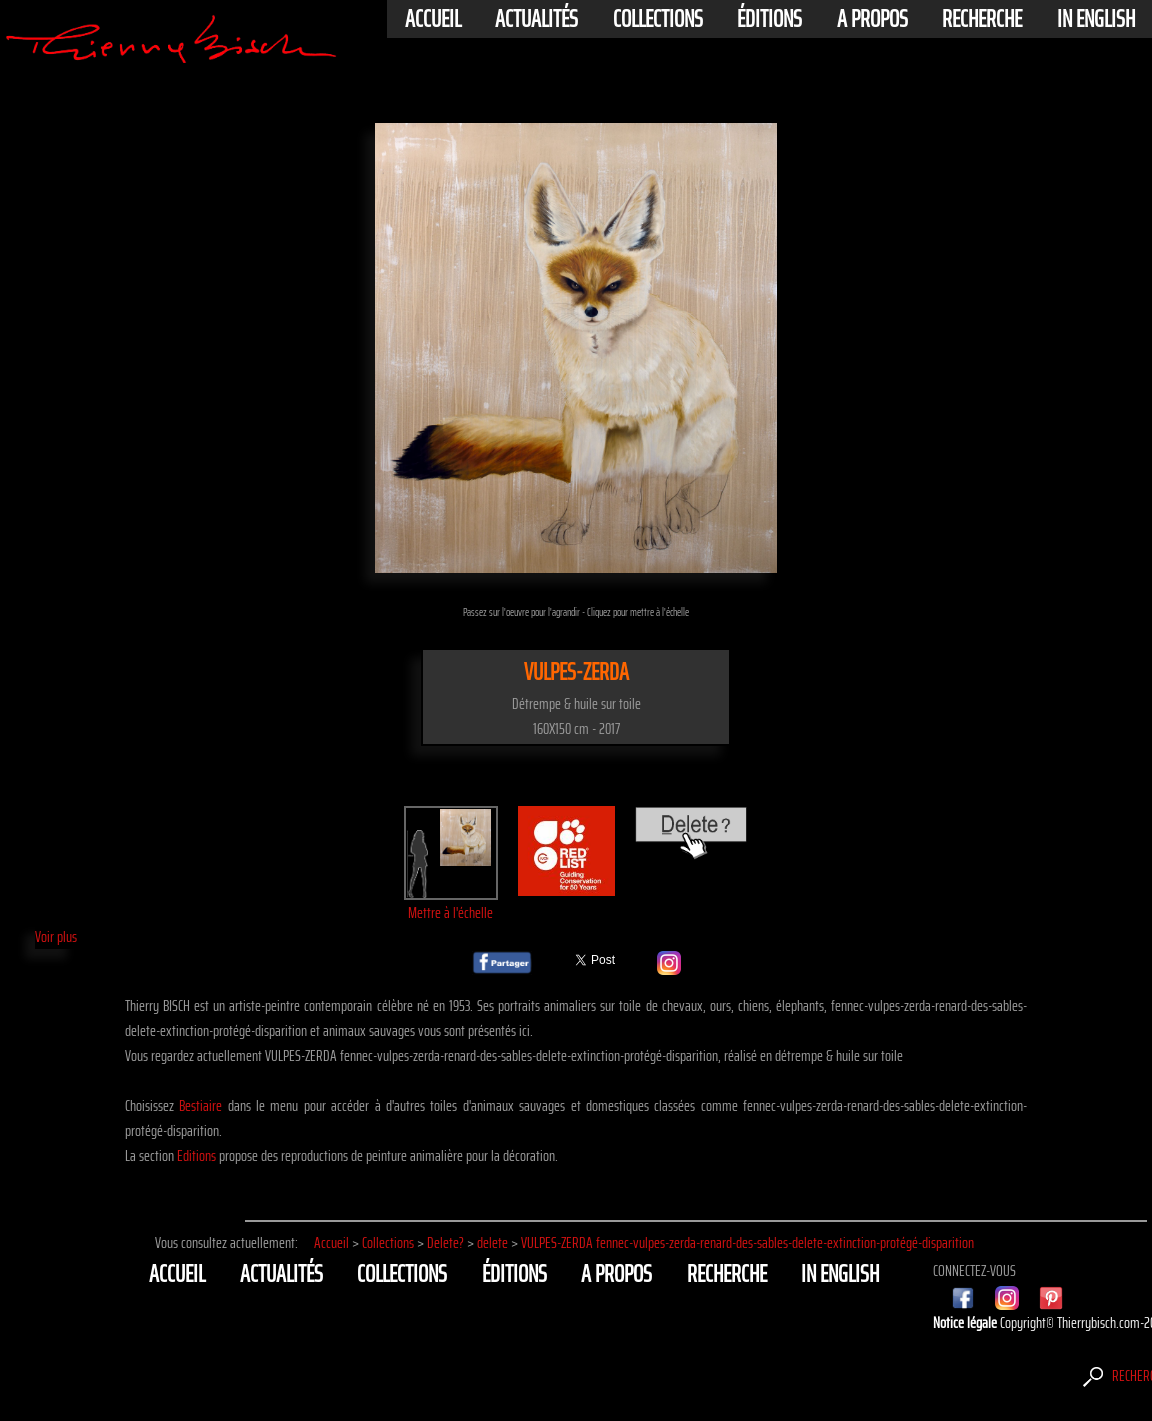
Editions (196, 1155)
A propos (872, 19)
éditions (769, 19)
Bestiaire (200, 1105)
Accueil (433, 19)
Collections (658, 19)
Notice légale (966, 1322)
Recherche (982, 19)
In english (1096, 19)
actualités (536, 19)
